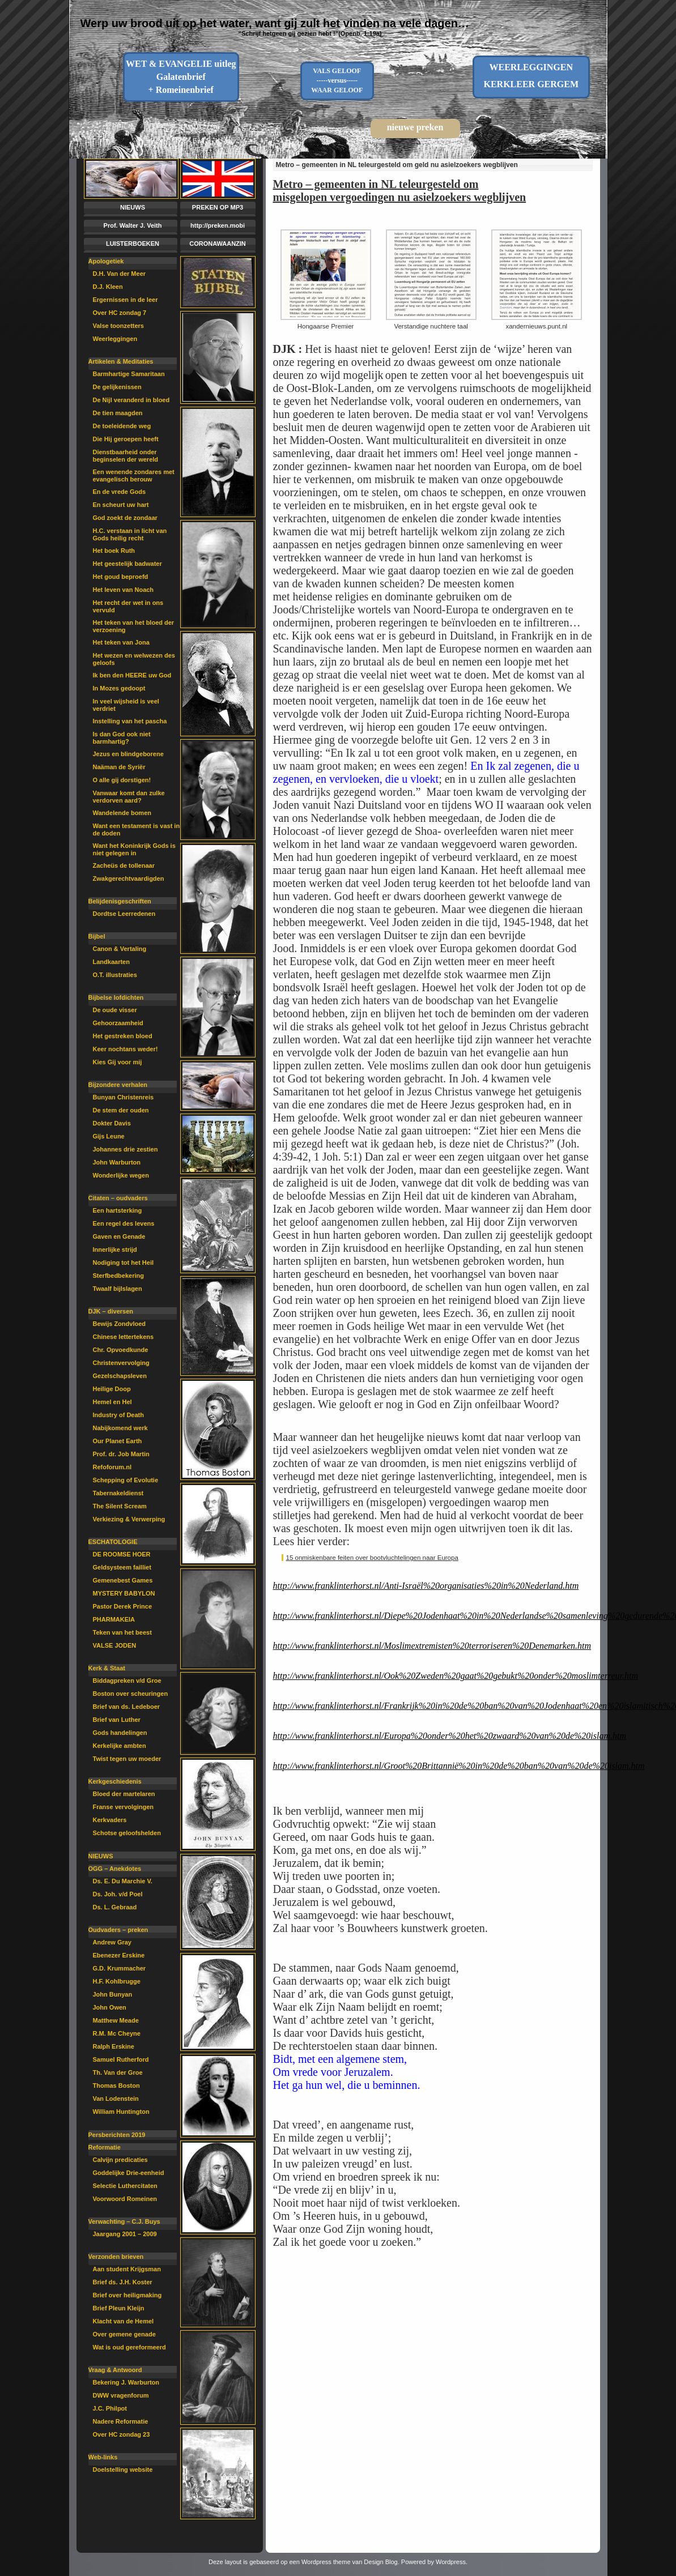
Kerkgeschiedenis (115, 1781)
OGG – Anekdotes (115, 1868)
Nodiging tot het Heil (123, 1262)
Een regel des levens (124, 1223)
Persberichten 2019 (117, 2134)
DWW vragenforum (121, 2395)
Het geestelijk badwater (127, 563)
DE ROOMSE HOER (122, 1554)
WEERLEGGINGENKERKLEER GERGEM (531, 75)
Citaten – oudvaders (118, 1198)
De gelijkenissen (117, 386)
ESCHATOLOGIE (113, 1541)
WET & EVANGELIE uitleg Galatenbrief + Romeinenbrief (181, 77)
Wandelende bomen (122, 812)
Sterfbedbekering (118, 1275)
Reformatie (104, 2147)
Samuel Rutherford (121, 2059)
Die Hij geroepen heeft (126, 439)
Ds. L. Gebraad (115, 1907)
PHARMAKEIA (114, 1619)
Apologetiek (106, 261)
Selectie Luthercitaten (125, 2185)
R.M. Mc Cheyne (117, 2033)
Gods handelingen (120, 1732)
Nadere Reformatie (120, 2421)
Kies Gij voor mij (117, 1062)
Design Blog (380, 2561)
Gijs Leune (109, 1136)
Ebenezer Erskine (119, 1955)
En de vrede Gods (119, 491)
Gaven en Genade (119, 1236)
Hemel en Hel (112, 1401)
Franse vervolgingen (123, 1806)
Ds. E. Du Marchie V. (122, 1881)
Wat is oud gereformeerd (129, 2347)
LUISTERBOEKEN (132, 243)
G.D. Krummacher (119, 1968)
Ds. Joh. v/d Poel (118, 1894)
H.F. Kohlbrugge (117, 1981)
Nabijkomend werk (120, 1428)
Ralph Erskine (113, 2046)
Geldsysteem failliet (122, 1567)
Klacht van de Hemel (123, 2321)
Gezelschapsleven (120, 1375)
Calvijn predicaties (120, 2159)
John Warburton (117, 1162)
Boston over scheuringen (130, 1693)
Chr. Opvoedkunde (120, 1349)
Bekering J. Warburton (126, 2382)
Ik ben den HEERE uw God (132, 675)
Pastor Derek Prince (122, 1606)
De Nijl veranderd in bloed (131, 399)
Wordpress (451, 2561)
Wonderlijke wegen (121, 1175)
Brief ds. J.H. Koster (122, 2282)
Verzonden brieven (116, 2256)
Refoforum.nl (112, 1467)
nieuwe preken (415, 127)
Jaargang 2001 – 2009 (125, 2233)
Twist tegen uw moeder (127, 1758)
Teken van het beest (122, 1632)
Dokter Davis (112, 1123)
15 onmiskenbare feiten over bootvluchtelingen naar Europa (372, 1557)
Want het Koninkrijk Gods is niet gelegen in (134, 849)
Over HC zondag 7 (120, 312)
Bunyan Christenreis (123, 1097)
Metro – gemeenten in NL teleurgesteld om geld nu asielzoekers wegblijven (397, 165)
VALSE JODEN (115, 1645)
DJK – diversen (110, 1311)
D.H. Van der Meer (119, 273)
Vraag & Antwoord (115, 2369)
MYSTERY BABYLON (124, 1593)
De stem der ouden (121, 1110)
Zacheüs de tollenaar (124, 865)
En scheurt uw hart (121, 504)
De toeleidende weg (122, 426)
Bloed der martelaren (124, 1793)
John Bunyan (113, 1994)
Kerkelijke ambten (119, 1745)
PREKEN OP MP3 (217, 207)
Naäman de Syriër (119, 767)
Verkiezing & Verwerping (129, 1519)
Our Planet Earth (117, 1441)
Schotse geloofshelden (127, 1832)
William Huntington (121, 2111)
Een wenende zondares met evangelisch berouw (134, 475)
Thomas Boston (116, 2085)
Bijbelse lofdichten (116, 997)
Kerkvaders (110, 1819)
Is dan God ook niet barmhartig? (122, 738)
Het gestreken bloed (122, 1036)
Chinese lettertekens (123, 1336)
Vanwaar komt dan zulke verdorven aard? (129, 797)
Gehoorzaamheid (118, 1023)
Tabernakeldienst (118, 1493)
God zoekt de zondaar (125, 517)
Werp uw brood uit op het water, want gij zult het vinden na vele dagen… (274, 23)
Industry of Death (118, 1414)
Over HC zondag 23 (121, 2434)
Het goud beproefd (120, 576)
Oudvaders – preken (118, 1929)
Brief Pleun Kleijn (118, 2308)
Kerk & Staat (106, 1668)
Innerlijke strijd (115, 1249)
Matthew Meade (116, 2020)
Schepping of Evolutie (126, 1480)
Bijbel (96, 936)
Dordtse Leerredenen (124, 913)
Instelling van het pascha (130, 721)
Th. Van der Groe (118, 2072)
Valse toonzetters (118, 325)
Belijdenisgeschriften (119, 901)
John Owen (109, 2007)
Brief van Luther (117, 1719)
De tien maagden (118, 413)
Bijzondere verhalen (118, 1084)
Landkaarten (111, 961)
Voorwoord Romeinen (125, 2198)
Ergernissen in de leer (125, 299)
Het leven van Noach (123, 589)
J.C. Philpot (110, 2408)
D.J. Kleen (108, 286)
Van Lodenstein (116, 2098)
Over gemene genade (124, 2334)
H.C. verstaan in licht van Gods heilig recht (130, 534)
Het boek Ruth (114, 550)
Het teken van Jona (121, 642)
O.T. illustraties (115, 974)
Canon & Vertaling (120, 948)
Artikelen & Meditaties (121, 361)
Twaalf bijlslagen (117, 1288)
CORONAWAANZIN (217, 243)
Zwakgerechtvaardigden (128, 878)
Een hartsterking (117, 1210)
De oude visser (115, 1009)
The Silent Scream (120, 1506)
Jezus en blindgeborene (128, 753)
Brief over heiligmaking (127, 2295)
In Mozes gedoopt (119, 688)
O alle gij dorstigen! (122, 780)
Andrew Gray (112, 1942)
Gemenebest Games (123, 1580)
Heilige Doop (112, 1388)
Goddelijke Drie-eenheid (128, 2172)
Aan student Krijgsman (127, 2269)
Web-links (103, 2457)
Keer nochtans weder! (125, 1049)
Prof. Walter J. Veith (133, 225)
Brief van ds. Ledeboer (126, 1706)
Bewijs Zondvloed (119, 1323)
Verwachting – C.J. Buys (124, 2221)
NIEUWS (132, 207)
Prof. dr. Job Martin (121, 1454)
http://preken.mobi (217, 225)
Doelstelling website (123, 2469)
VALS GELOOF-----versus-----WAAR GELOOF (337, 80)
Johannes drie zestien (125, 1149)
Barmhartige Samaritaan (129, 373)
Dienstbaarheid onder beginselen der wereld (126, 456)
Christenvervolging (121, 1362)
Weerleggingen (115, 338)
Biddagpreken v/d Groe (127, 1680)
